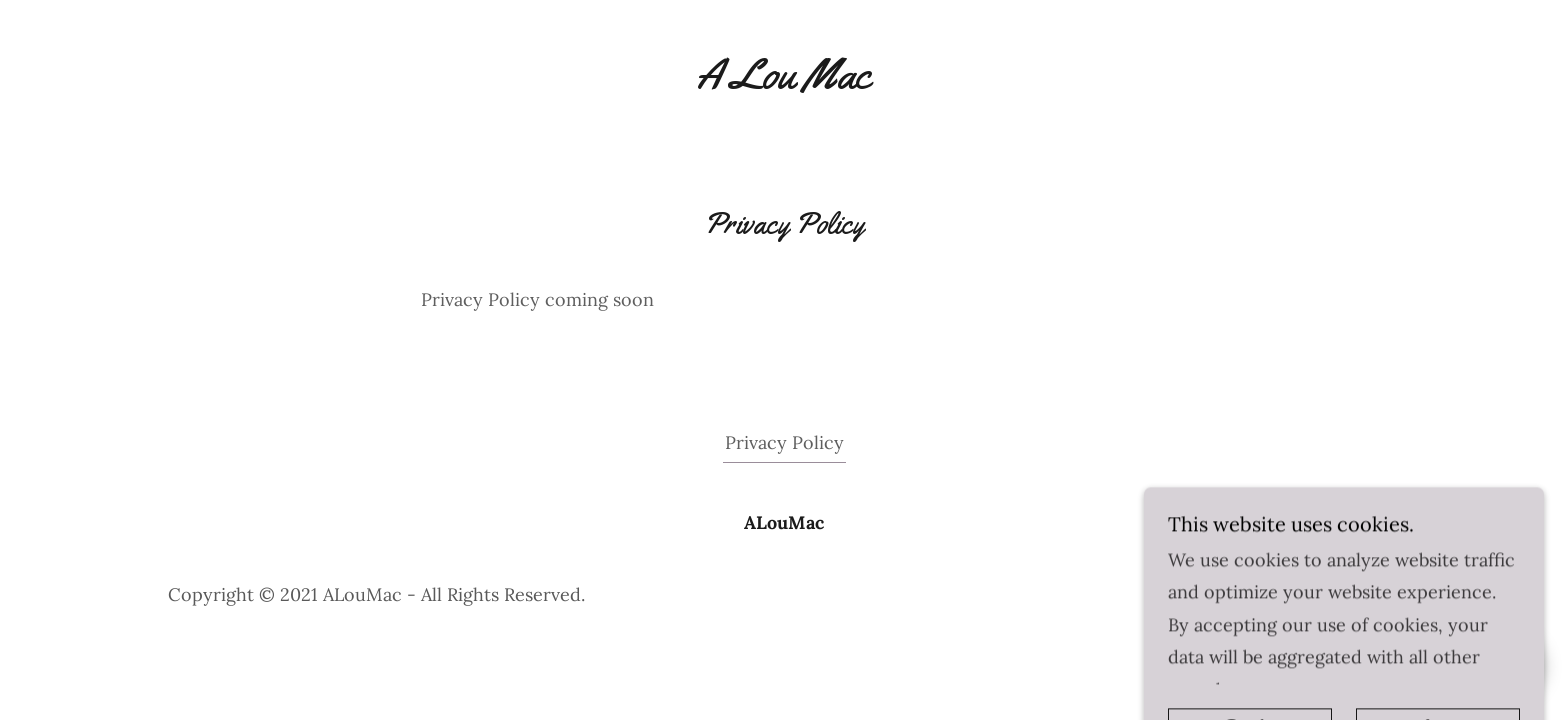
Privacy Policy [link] (784, 442)
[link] (784, 74)
